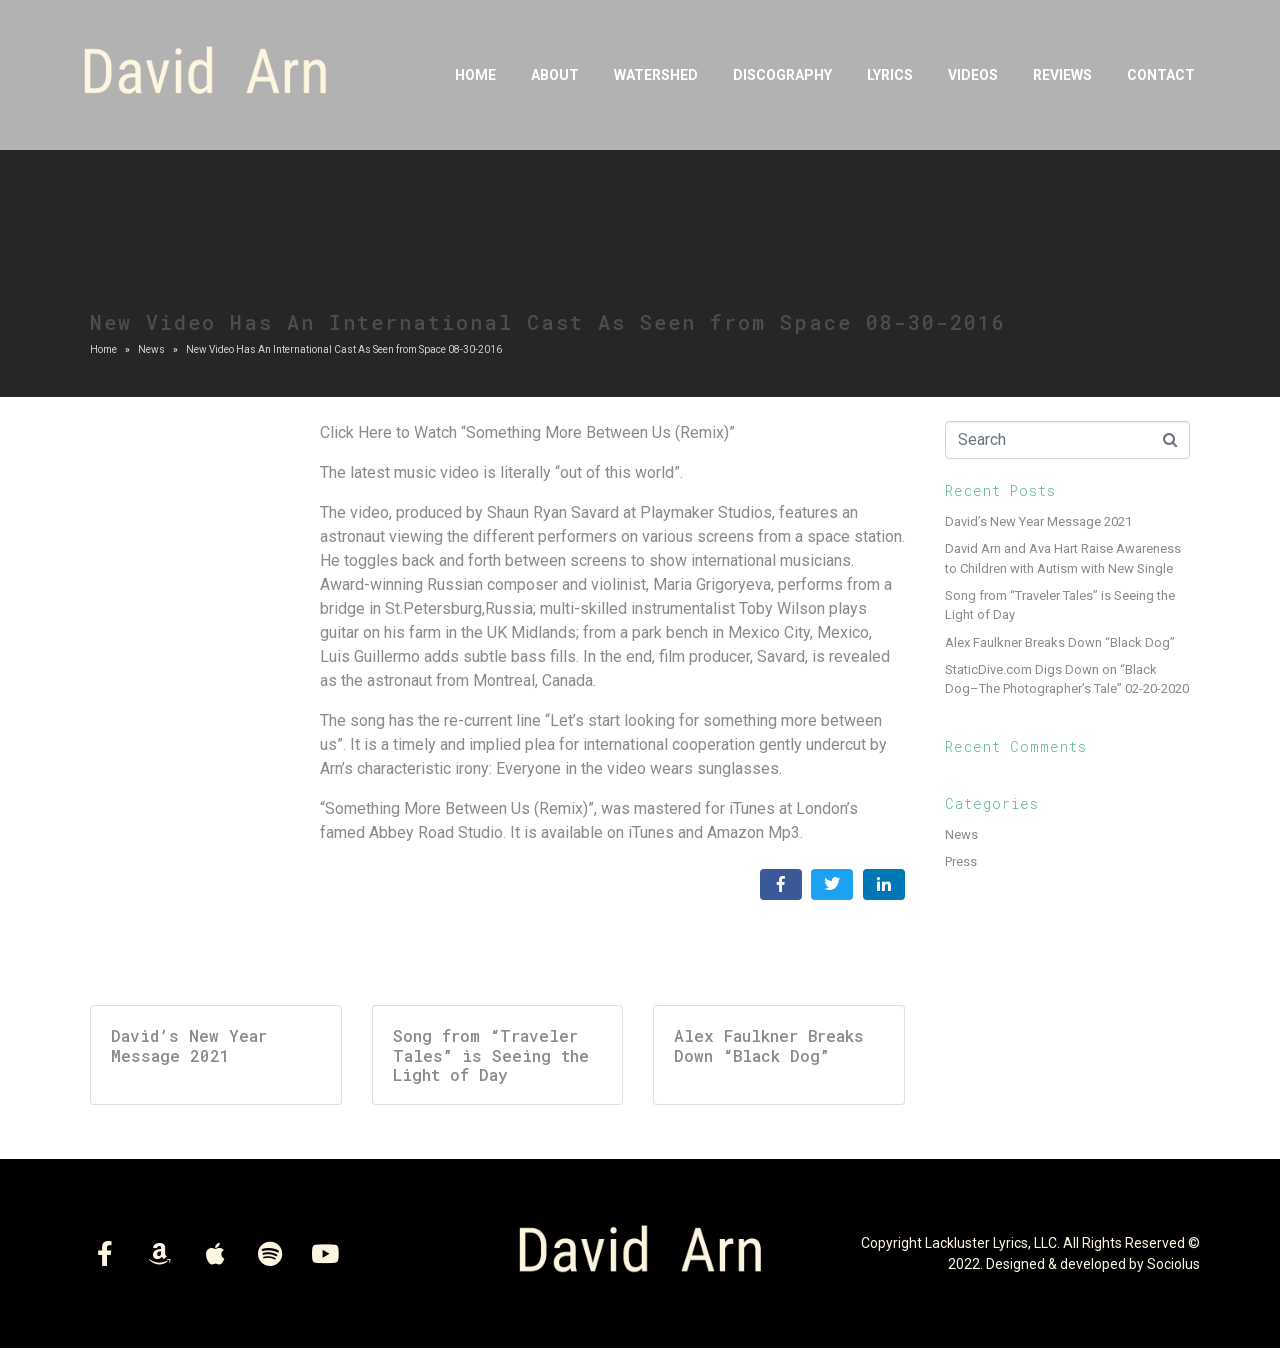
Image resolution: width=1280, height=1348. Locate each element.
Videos (973, 75)
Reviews (1062, 75)
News (961, 834)
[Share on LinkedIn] (884, 884)
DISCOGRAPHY (782, 75)
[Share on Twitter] (832, 884)
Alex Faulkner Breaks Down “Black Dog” (1060, 642)
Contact (1161, 75)
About (555, 75)
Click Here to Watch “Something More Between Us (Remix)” (527, 432)
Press (961, 861)
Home (475, 75)
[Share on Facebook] (781, 884)
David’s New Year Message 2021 (1038, 521)
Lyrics (890, 75)
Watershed (656, 75)
